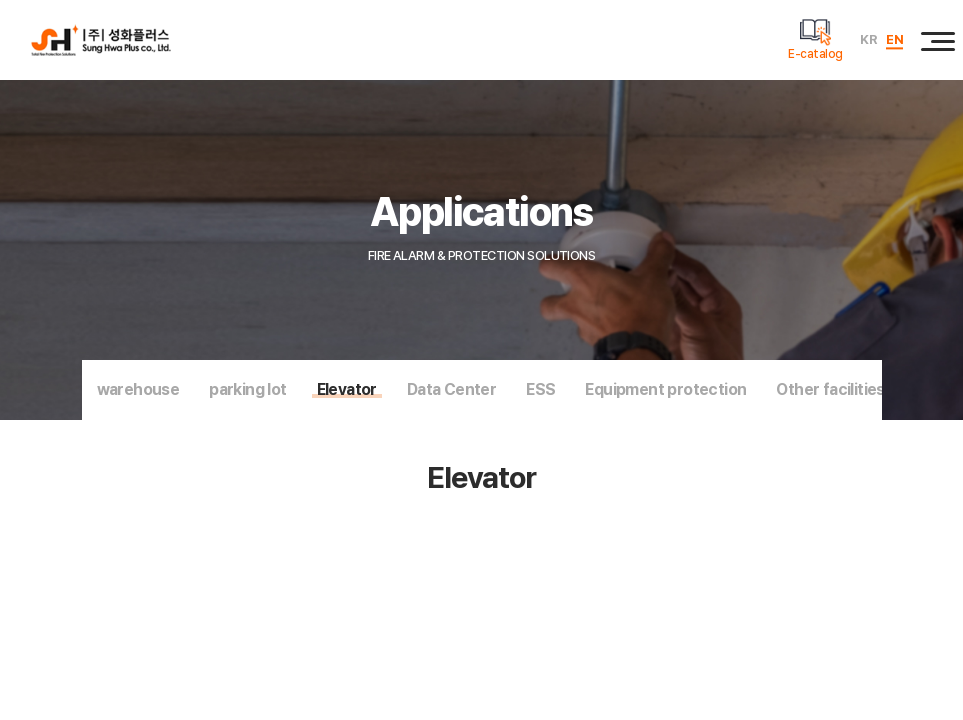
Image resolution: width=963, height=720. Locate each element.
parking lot (247, 389)
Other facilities (830, 389)
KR (868, 39)
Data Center (451, 389)
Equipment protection (665, 389)
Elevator (347, 389)
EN (894, 39)
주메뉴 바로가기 (0, 0)
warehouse (138, 389)
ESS (540, 389)
